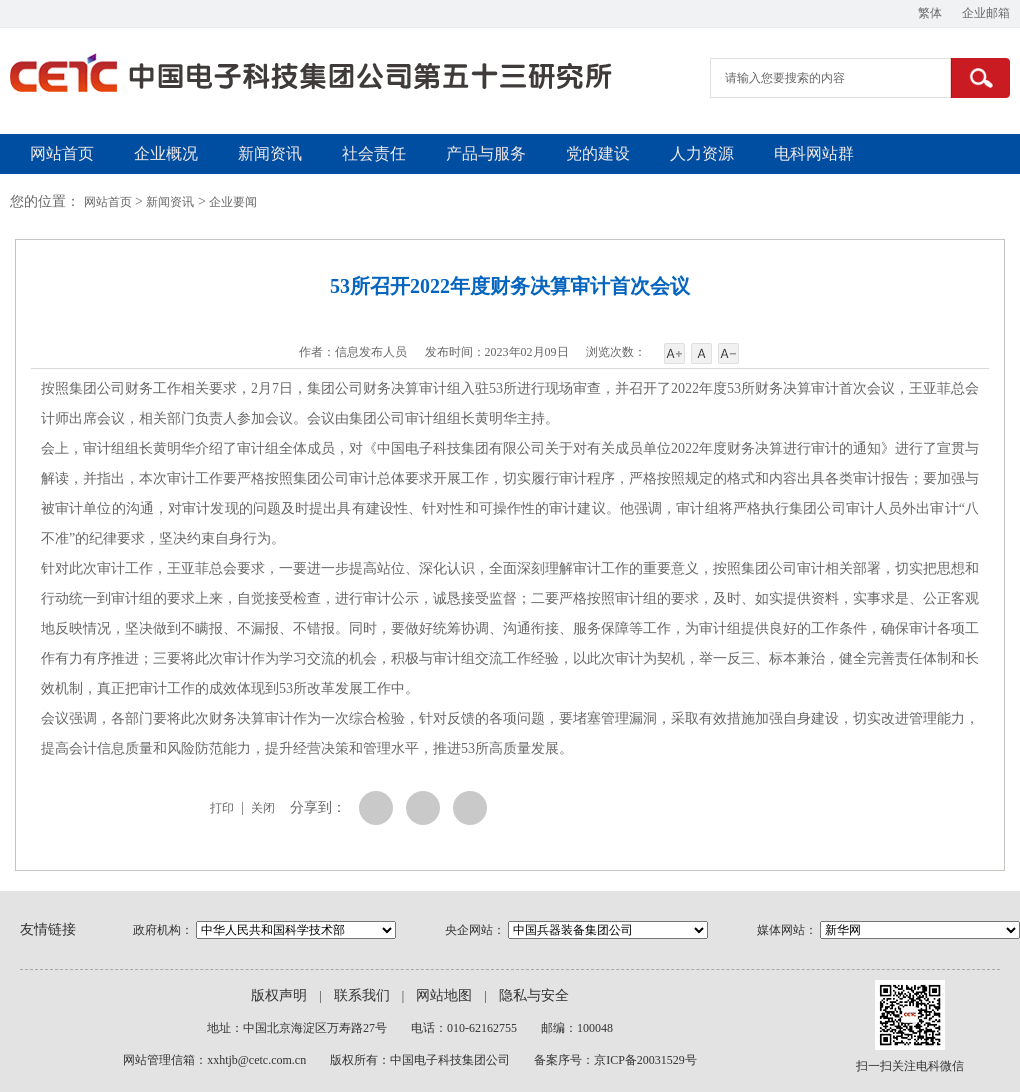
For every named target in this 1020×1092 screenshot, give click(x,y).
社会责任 (374, 153)
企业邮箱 (986, 13)
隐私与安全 (534, 995)
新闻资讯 (270, 153)
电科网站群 (814, 153)
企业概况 (166, 153)
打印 (222, 808)
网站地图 (444, 995)
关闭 (263, 808)
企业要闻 (233, 202)
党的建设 (598, 153)
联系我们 (362, 995)
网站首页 (62, 153)
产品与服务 (486, 153)
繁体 (930, 13)
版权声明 (279, 995)
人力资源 (702, 153)
